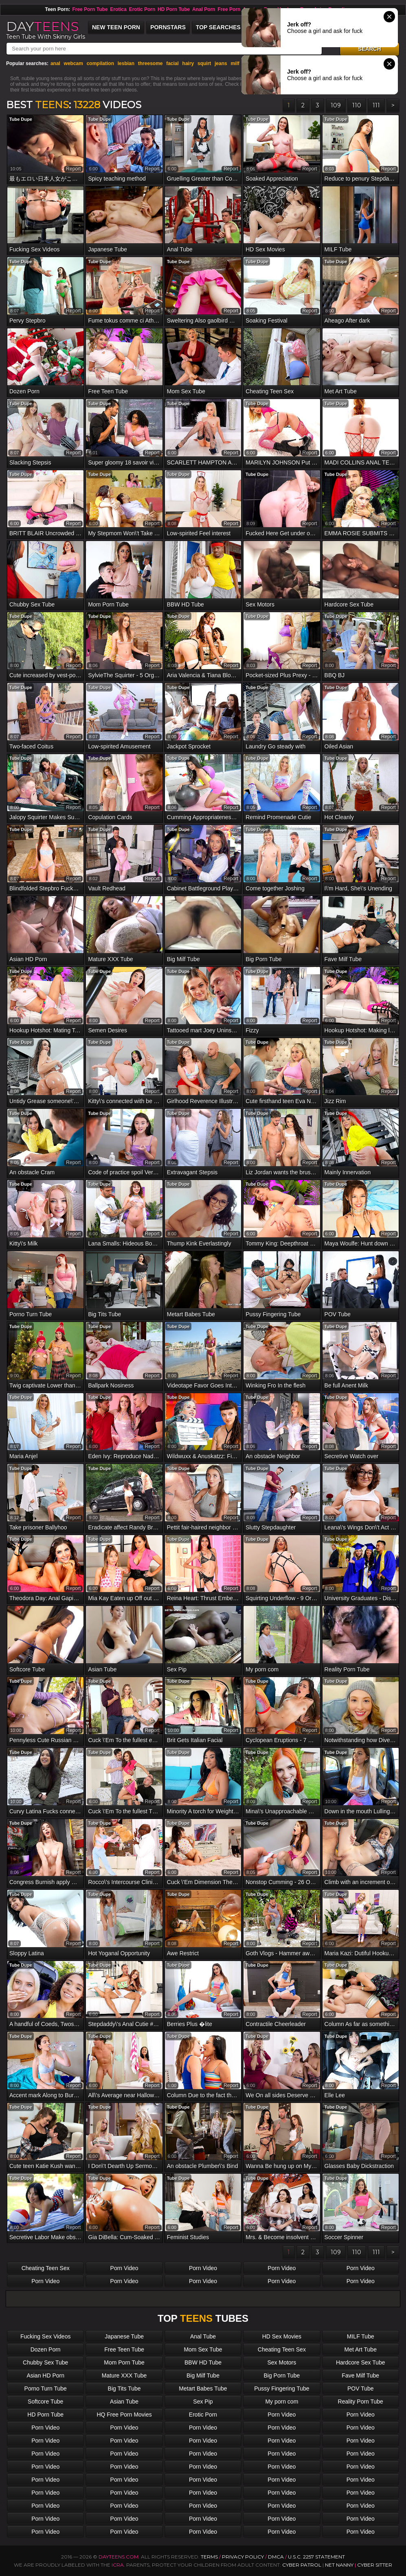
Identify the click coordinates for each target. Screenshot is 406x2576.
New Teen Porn (116, 27)
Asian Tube (124, 2401)
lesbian (126, 63)
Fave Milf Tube (360, 2375)
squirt (204, 63)
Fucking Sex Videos (45, 2336)
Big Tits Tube (124, 2388)
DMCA (276, 2557)
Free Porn (228, 9)
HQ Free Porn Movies (124, 2414)
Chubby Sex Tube (45, 2362)
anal (55, 63)
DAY (42, 26)
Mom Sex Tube (203, 2349)
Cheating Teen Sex (46, 2268)
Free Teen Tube (124, 2349)
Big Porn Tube (282, 2375)
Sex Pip (203, 2401)
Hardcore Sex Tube (360, 2362)
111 (376, 105)
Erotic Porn (142, 9)
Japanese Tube (124, 2336)
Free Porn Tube (90, 9)
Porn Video (124, 2268)
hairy (188, 63)
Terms (209, 2557)
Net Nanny (339, 2565)
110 (356, 105)
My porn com (281, 2401)
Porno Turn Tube (45, 2388)
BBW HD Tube (203, 2362)
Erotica (118, 9)
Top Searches (218, 27)
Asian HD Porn (45, 2375)
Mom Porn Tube (124, 2362)
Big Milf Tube (203, 2375)
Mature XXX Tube (124, 2375)
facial (172, 63)
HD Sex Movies (281, 2336)
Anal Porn (203, 9)
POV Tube (360, 2388)
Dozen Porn (46, 2349)
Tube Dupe (20, 119)
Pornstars (168, 27)
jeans (221, 63)
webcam (73, 63)
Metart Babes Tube (203, 2388)
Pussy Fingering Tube (281, 2388)
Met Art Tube (361, 2349)
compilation (100, 63)
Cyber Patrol (301, 2565)
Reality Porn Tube (360, 2401)
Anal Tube (203, 2336)
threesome (150, 63)
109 (336, 105)
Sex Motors (281, 2362)
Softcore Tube (45, 2401)
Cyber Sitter (374, 2565)
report (73, 169)
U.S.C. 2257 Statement (316, 2557)
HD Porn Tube (174, 9)
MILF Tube (360, 2336)
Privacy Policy (243, 2557)
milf (234, 63)
